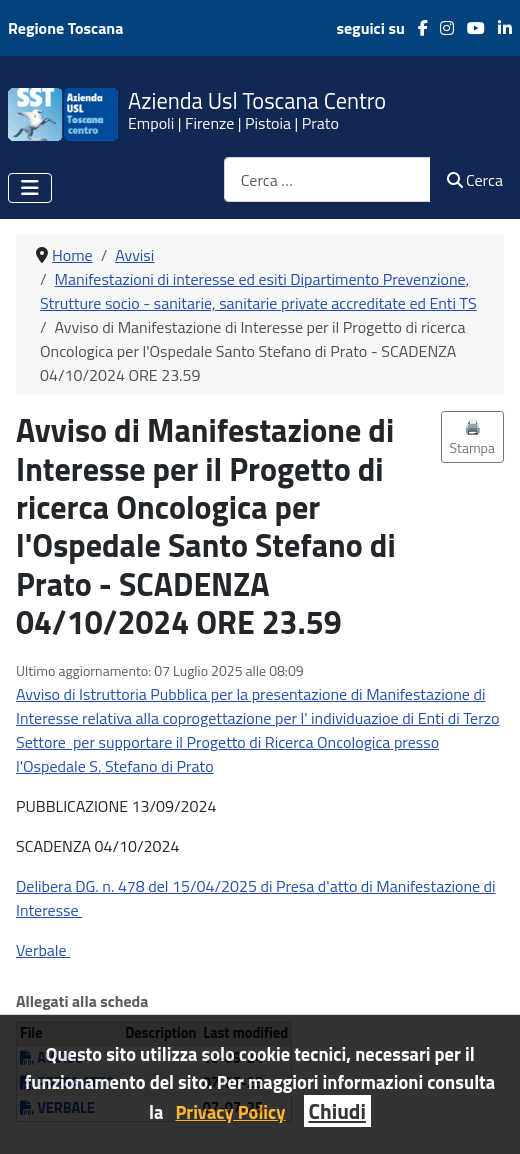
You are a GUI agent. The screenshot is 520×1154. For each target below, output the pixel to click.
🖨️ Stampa (473, 437)
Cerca (475, 180)
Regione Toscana (65, 28)
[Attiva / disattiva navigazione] (30, 188)
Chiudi (337, 1111)
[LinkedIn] (498, 28)
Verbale (43, 950)
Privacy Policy (230, 1112)
